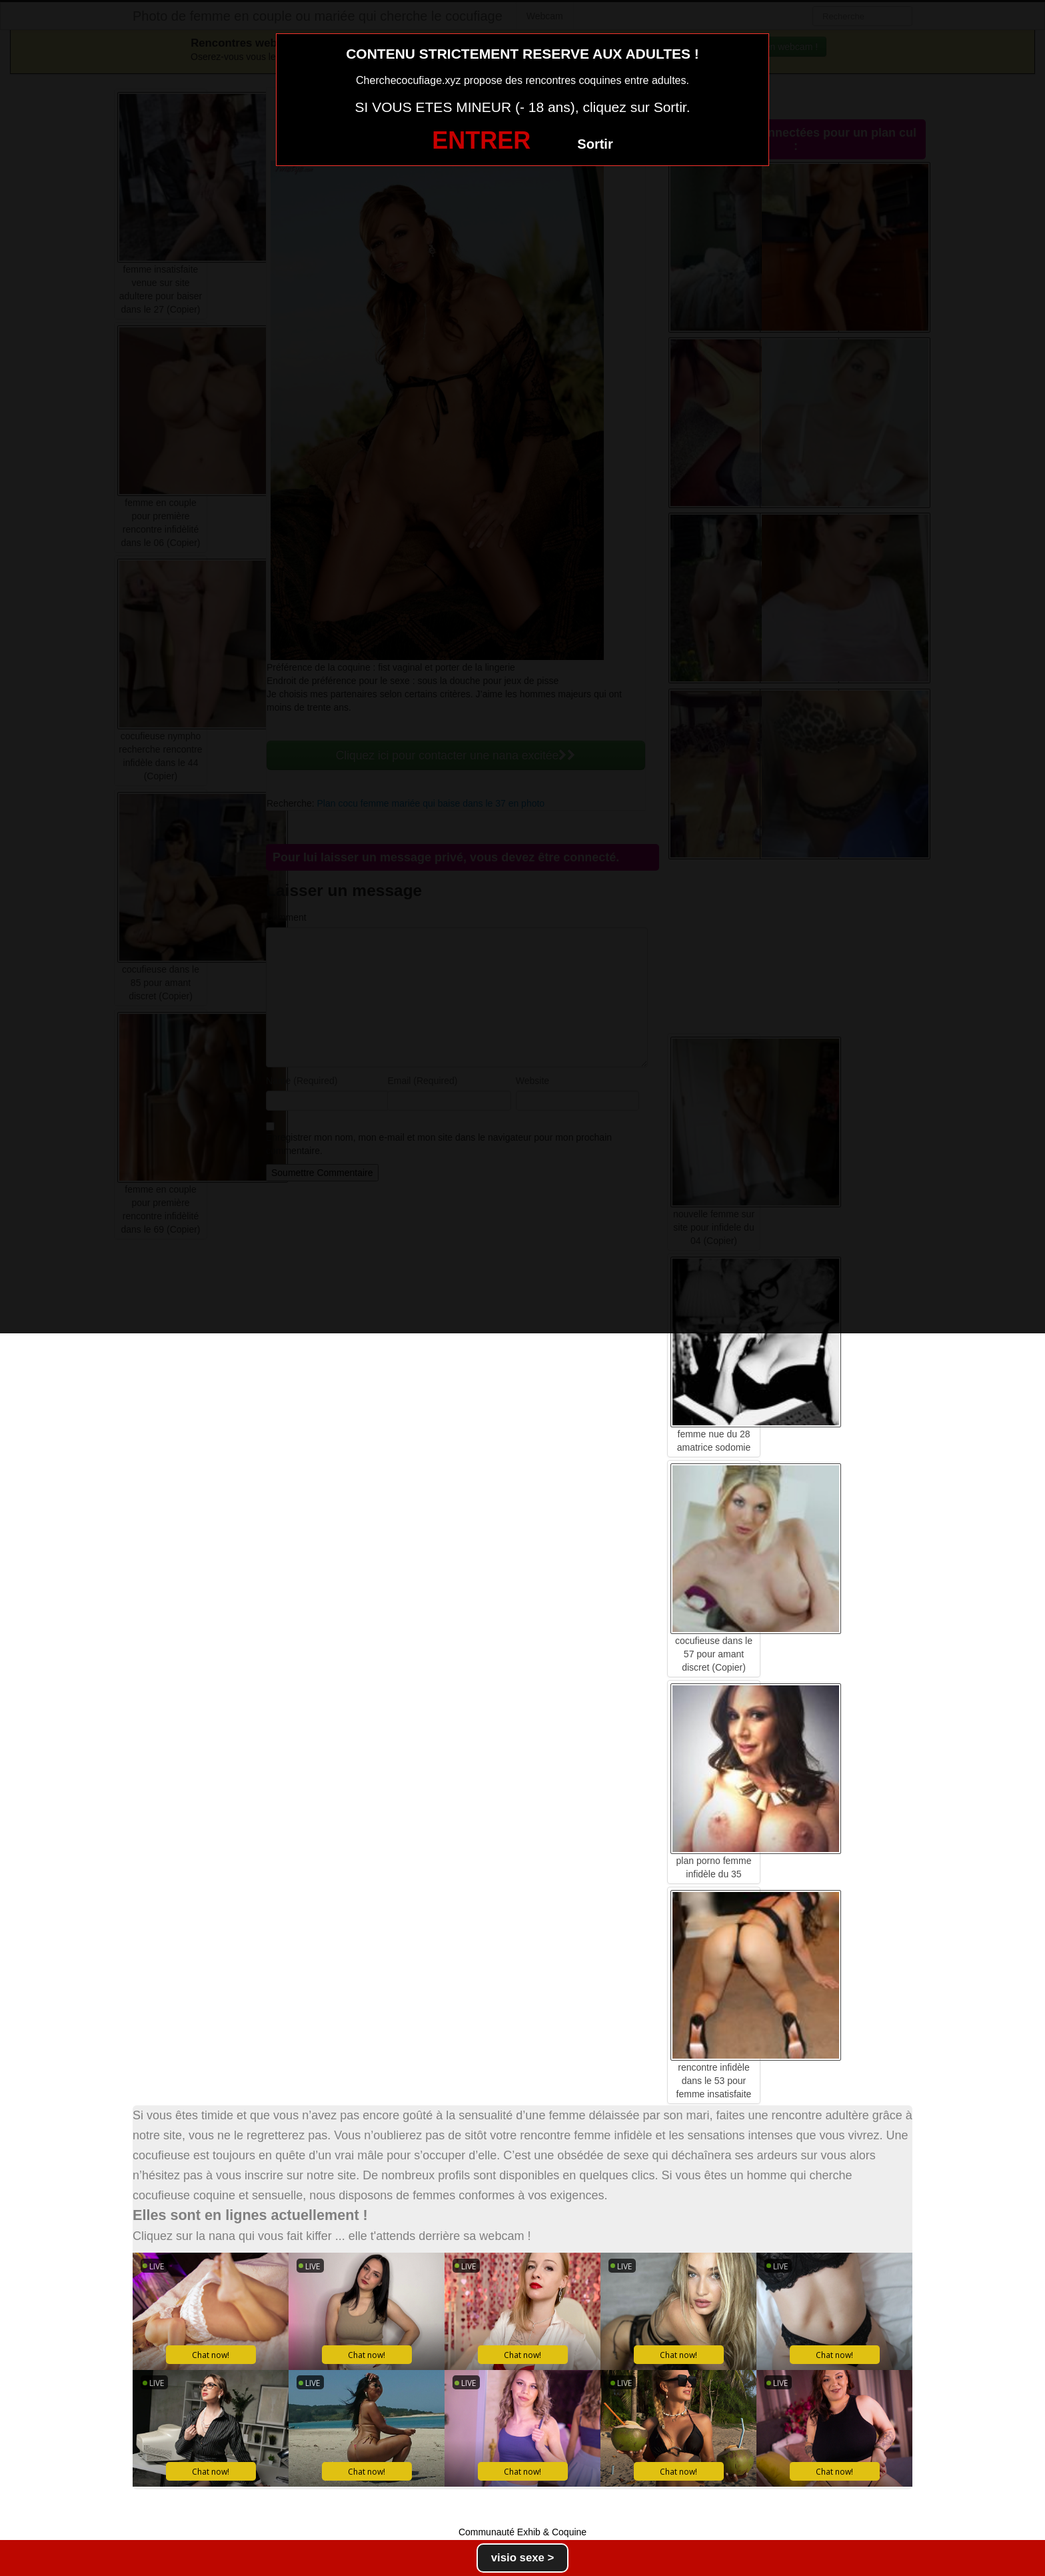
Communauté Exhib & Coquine (522, 2532)
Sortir (594, 144)
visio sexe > (522, 2557)
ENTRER (481, 140)
